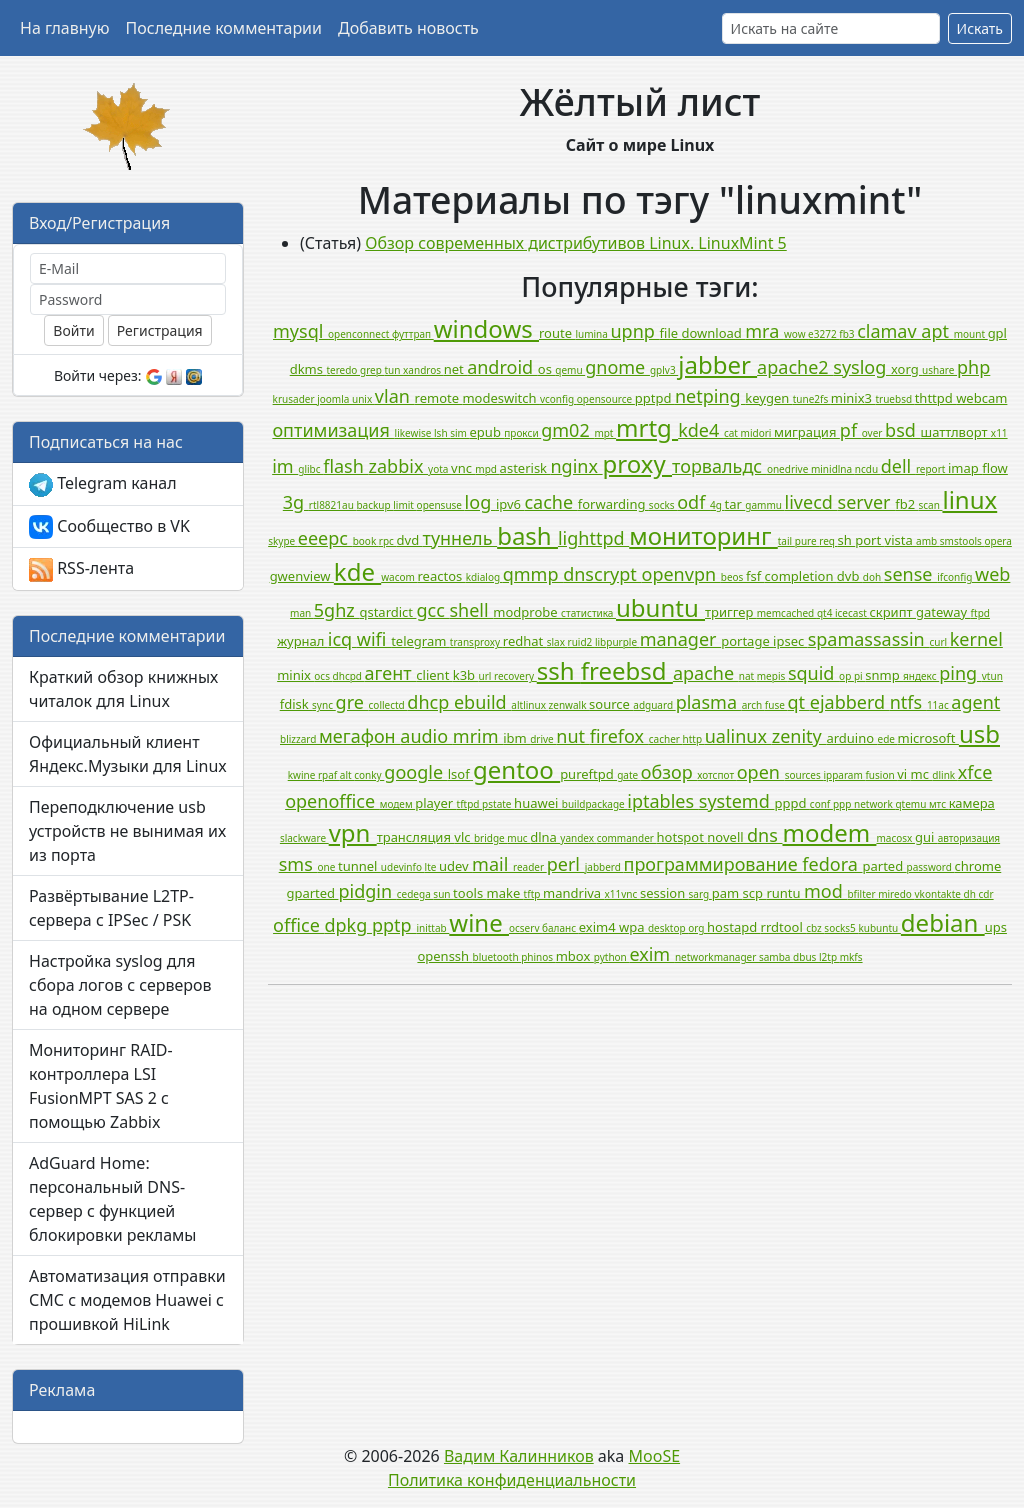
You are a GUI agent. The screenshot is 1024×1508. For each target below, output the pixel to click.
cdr (986, 894)
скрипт (892, 612)
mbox (575, 956)
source (611, 704)
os (546, 369)
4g (717, 505)
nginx (576, 466)
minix (295, 675)
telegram (420, 641)
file (671, 333)
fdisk (296, 704)
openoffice (332, 801)
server (867, 502)
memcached (787, 613)
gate (629, 775)
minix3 (853, 398)
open (761, 772)
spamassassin (869, 639)
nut (572, 736)
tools (469, 893)
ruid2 (581, 642)
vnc (463, 468)
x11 (999, 433)
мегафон (359, 736)
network (874, 804)
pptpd (655, 398)
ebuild (482, 702)
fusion (881, 775)
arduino (851, 738)
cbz (815, 928)
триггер (731, 612)
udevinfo (403, 867)
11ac (939, 705)
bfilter (862, 894)
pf (851, 430)
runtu (785, 893)
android (502, 367)
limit (404, 505)
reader (530, 867)
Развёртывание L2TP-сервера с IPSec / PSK (111, 908)
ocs (323, 676)
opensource (606, 399)
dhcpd (349, 676)
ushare (939, 370)
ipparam (844, 775)
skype (283, 541)
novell (727, 837)
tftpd (470, 804)
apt (937, 331)
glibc (310, 469)
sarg (700, 894)
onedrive (789, 469)
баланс (560, 928)
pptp (394, 925)
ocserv (525, 928)
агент (391, 673)
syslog (862, 367)
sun (443, 894)
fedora (832, 864)
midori (757, 433)
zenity (799, 736)
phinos (538, 957)
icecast (852, 613)
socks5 (841, 928)
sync (323, 705)
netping (710, 396)
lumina (592, 334)
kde (357, 571)
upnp (635, 331)
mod (825, 891)
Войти (73, 330)
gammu (764, 505)
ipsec (790, 641)
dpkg (348, 925)
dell (898, 466)
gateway (943, 612)
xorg (906, 369)
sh (847, 540)
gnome (617, 367)
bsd (902, 430)
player (435, 803)
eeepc (325, 538)
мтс (939, 804)
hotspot (682, 837)
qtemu (912, 804)
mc (922, 774)
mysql (300, 331)
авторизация (969, 838)
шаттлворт (956, 432)
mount (971, 334)
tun (394, 370)
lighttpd (593, 538)
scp (755, 893)
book (366, 541)
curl (939, 642)
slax (557, 642)
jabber (717, 364)
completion (801, 576)
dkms (308, 369)
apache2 (795, 367)
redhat (525, 641)
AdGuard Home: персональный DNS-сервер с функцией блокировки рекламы (113, 1199)
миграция (807, 432)
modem (829, 832)
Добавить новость (408, 28)
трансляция (416, 837)
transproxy (476, 642)
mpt (605, 433)
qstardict (387, 612)
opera (997, 541)
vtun (992, 676)
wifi (374, 639)
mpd (487, 469)
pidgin (367, 891)
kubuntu (879, 928)
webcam (981, 398)
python (612, 957)
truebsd (894, 399)
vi (903, 774)
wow (796, 334)
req (828, 541)
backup (374, 505)
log (480, 502)
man (302, 613)
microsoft (928, 738)
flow (995, 468)
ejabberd (850, 702)
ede (888, 739)
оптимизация (333, 430)
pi (859, 676)
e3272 (823, 334)
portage (747, 641)
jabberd (604, 867)
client (434, 675)
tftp (533, 894)
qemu (570, 370)
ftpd (980, 613)
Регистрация (160, 330)
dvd (410, 540)
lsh (442, 433)
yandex (578, 838)
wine (479, 922)
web (992, 574)
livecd (811, 502)
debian (943, 922)
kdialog (484, 577)
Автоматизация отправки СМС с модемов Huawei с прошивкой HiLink (127, 1300)
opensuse (441, 505)
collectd (388, 705)
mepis (772, 676)
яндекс (921, 676)
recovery (515, 676)
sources (804, 775)
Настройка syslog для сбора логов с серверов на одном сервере (120, 985)
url (486, 676)
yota (439, 469)
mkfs (851, 957)
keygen (768, 398)
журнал (302, 641)
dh (971, 894)
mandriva (573, 893)
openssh (444, 956)
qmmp (533, 574)
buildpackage (595, 804)
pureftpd (588, 774)
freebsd (627, 670)
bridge (490, 838)
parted (885, 866)
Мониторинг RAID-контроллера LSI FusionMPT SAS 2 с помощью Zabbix (101, 1086)
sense (910, 574)
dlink (944, 775)
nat (748, 676)
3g (296, 502)
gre (352, 702)
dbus (806, 957)
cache (550, 502)
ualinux (738, 736)
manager (681, 639)
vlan (395, 396)
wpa (633, 927)
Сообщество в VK (109, 527)
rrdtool (784, 927)
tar (735, 504)
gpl (997, 333)
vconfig (558, 399)
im (285, 466)
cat (732, 433)
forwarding (613, 504)
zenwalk (569, 705)
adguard (654, 705)
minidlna (833, 469)
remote (439, 398)
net (455, 369)
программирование (713, 864)
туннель (460, 538)
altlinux (529, 705)
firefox (619, 736)
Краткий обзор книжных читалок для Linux (123, 689)
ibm (516, 738)
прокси (522, 433)
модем (397, 804)
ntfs (908, 702)
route (557, 333)
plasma (709, 702)
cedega (415, 894)
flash (345, 466)
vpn (353, 832)
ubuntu (660, 607)
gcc (432, 610)
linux (969, 499)
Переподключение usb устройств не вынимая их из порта (127, 831)
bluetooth (497, 957)
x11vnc (622, 894)
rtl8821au (333, 505)
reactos (441, 576)
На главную (65, 28)
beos (733, 577)
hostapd (733, 927)
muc (518, 838)
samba (776, 957)
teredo (343, 370)
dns (765, 835)
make (505, 893)
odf (693, 502)
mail (492, 864)
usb (979, 733)
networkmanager (717, 957)
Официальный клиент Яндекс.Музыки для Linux (128, 754)
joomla (334, 399)
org (697, 928)
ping (960, 673)
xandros (423, 370)
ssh (559, 670)
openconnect (360, 334)
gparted (312, 893)
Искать (980, 28)
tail (786, 541)
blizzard (299, 739)
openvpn (681, 574)
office (298, 925)
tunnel (359, 866)
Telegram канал (103, 484)
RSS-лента (81, 569)
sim (459, 433)
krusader (295, 399)
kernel (976, 639)
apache (706, 673)
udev (455, 866)
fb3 (848, 334)
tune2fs (812, 399)
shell (471, 610)
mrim (478, 736)
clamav (889, 331)
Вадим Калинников (519, 1456)
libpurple (617, 642)
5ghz (337, 610)
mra (764, 331)
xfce (975, 772)
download (713, 333)
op (846, 676)
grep (372, 370)
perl (566, 864)
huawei (538, 803)
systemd (737, 801)
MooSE (655, 1456)
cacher (666, 739)
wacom (399, 577)
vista (901, 540)
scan (930, 505)
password (931, 867)
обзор (669, 772)
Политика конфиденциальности (512, 1480)
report (932, 469)
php (973, 367)
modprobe (527, 612)
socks (663, 505)
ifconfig (956, 577)
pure (807, 541)
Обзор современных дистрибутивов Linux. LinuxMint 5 (575, 243)
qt (798, 702)
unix (363, 399)
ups (996, 927)
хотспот (716, 775)
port (869, 540)
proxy (637, 463)
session (664, 893)
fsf (755, 576)
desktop (668, 928)
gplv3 (664, 370)
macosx (895, 838)
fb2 (906, 504)
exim (651, 954)
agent (975, 702)
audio (426, 736)
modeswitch (501, 398)
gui (926, 837)
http (694, 739)
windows (486, 328)
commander (627, 838)
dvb (850, 576)
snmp (884, 675)
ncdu (868, 469)
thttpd (935, 398)
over (873, 433)
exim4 (599, 927)
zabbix (399, 466)
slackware (304, 838)
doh (873, 577)
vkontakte (939, 894)
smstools (962, 541)
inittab (432, 928)
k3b (466, 675)
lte (432, 867)
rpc (388, 541)
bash (527, 535)
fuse (776, 705)
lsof (460, 774)
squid (813, 673)
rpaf (329, 775)
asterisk (525, 468)
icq (342, 639)
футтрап (413, 334)
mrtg (647, 427)
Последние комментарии (224, 28)
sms (298, 864)
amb (928, 541)
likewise (414, 433)
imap (965, 468)
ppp (843, 804)
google (415, 772)
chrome (978, 866)
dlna (545, 837)
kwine (303, 775)
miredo (896, 894)
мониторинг (703, 535)
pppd (791, 803)
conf (821, 804)
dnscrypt (602, 574)
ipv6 (510, 504)
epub (487, 432)
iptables (662, 801)
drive (543, 739)
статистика (588, 613)
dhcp (430, 702)
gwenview (302, 576)
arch (753, 705)
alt (347, 775)
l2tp (829, 957)
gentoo (516, 769)
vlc (464, 837)
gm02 (567, 430)
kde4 (701, 430)
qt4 (826, 613)
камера (972, 803)
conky (369, 775)
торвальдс (719, 466)
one (328, 867)
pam (727, 893)
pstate (498, 804)
